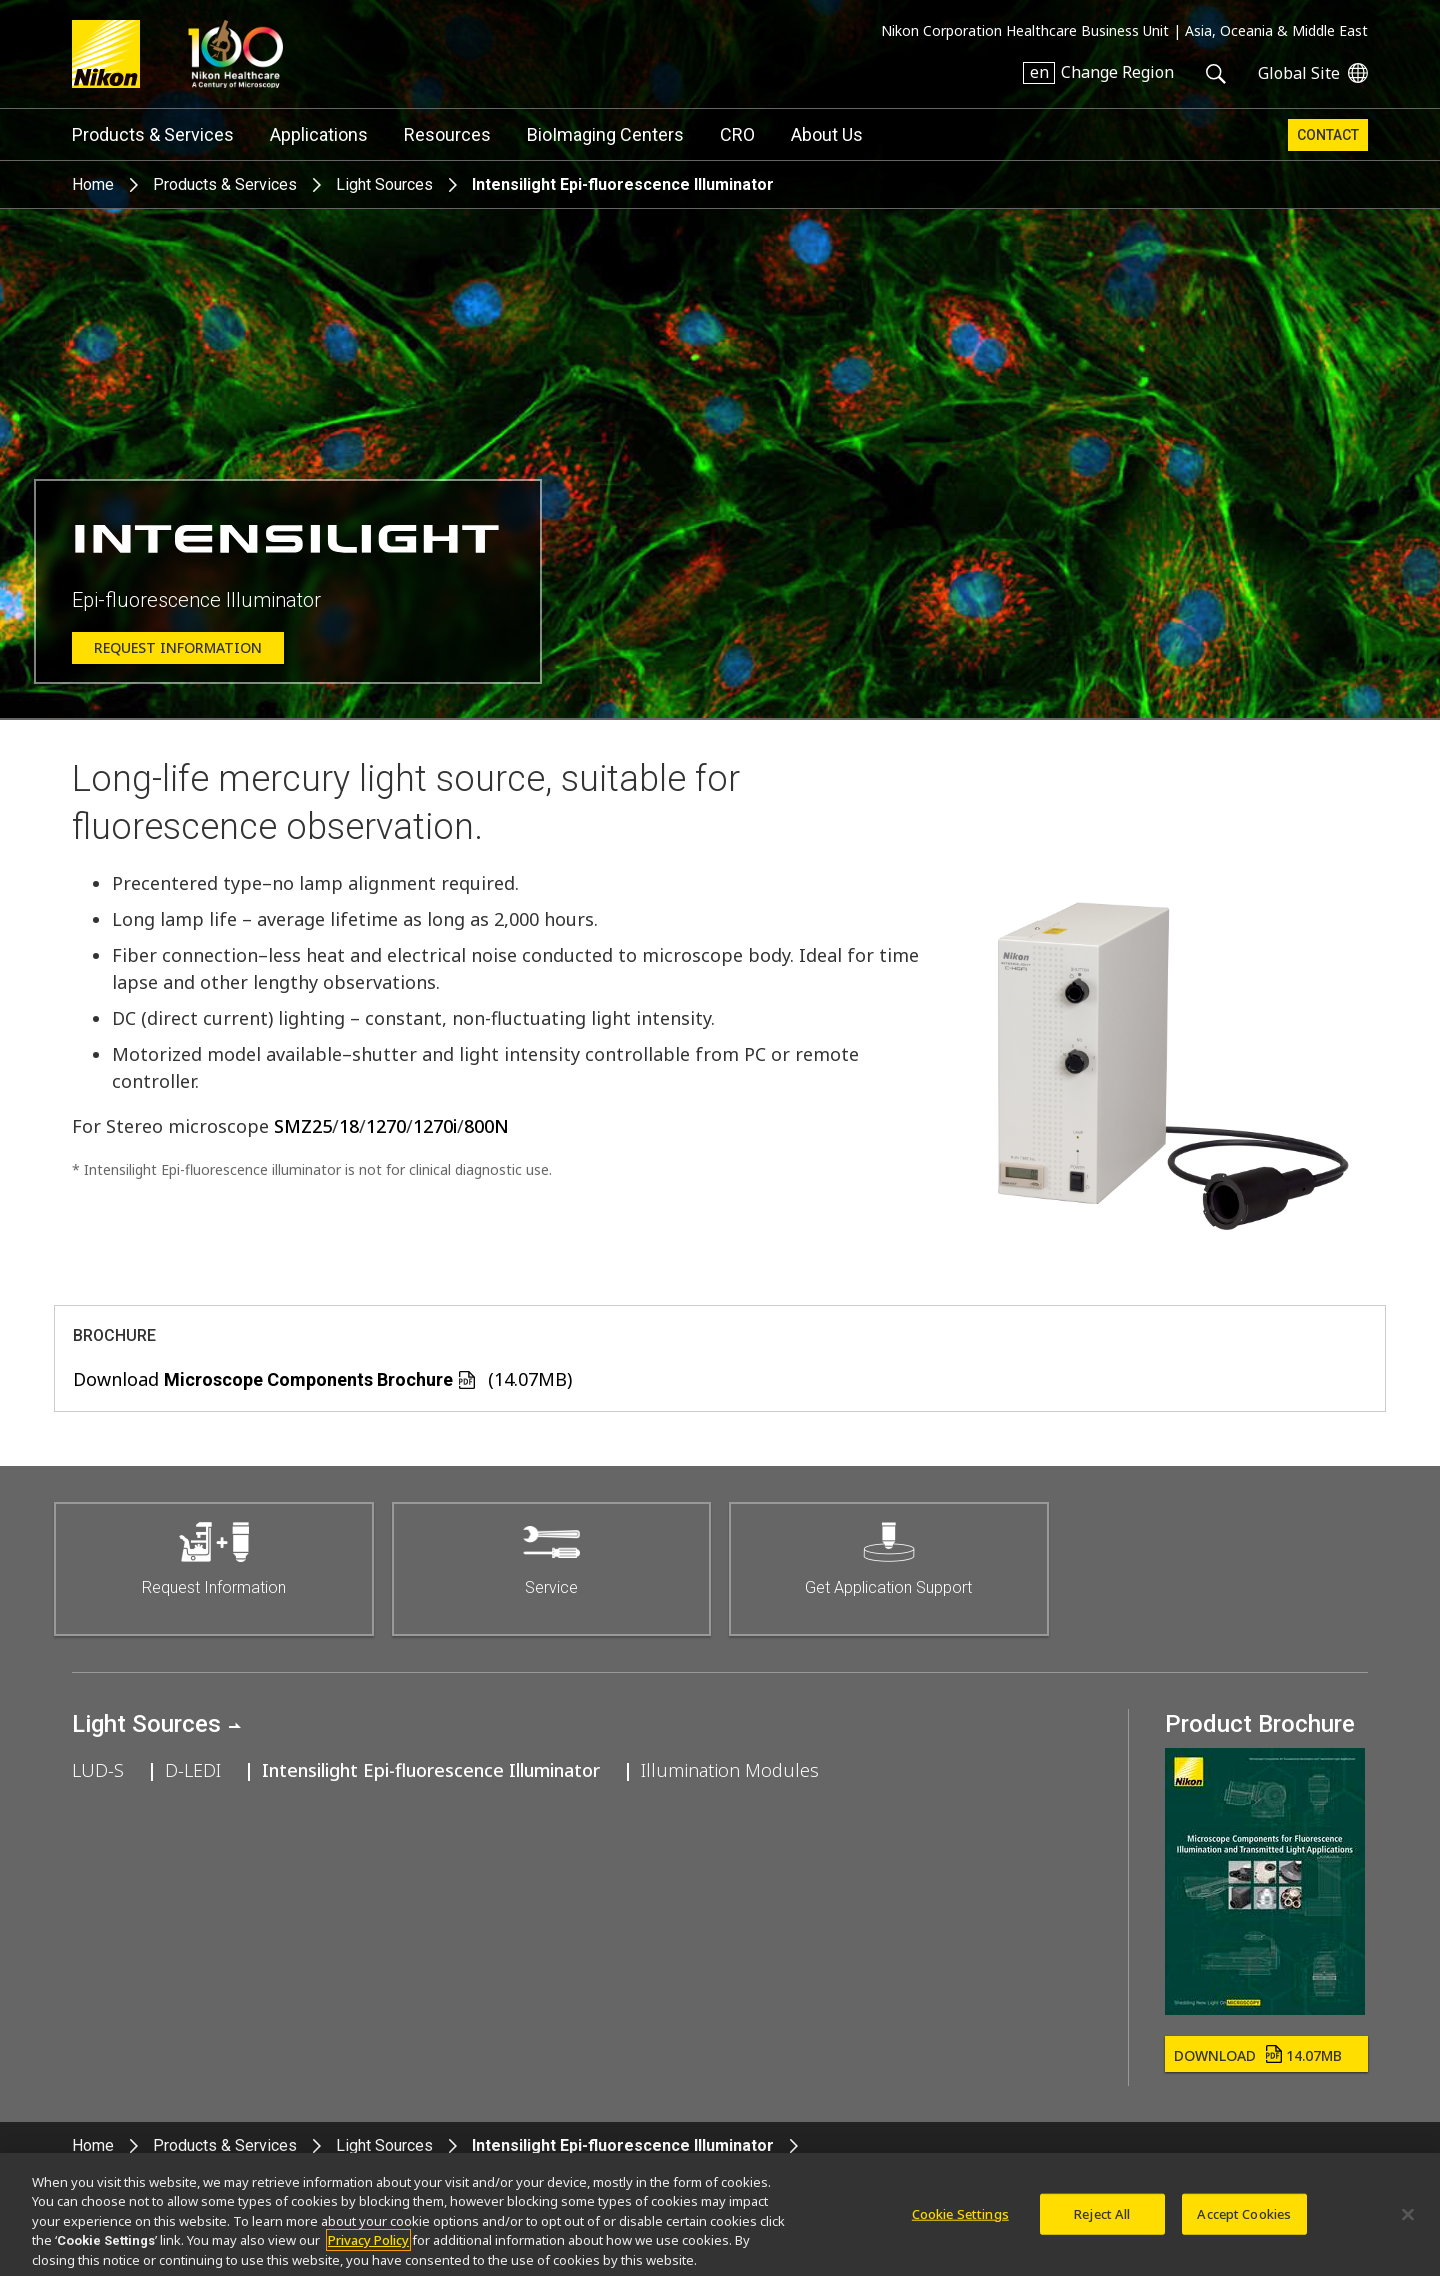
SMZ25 (303, 1126)
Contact (1328, 135)
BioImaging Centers (605, 134)
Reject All (1102, 2219)
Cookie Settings (960, 2219)
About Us (827, 134)
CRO (737, 134)
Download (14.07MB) (322, 1379)
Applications (319, 134)
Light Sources (384, 184)
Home (93, 184)
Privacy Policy (368, 2246)
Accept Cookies (1244, 2219)
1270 (386, 1126)
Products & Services (153, 134)
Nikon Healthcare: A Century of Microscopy (235, 54)
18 (349, 1126)
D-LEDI (193, 1770)
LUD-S (98, 1770)
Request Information (178, 647)
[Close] (1408, 2220)
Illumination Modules (730, 1770)
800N (486, 1126)
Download (1258, 2055)
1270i (435, 1126)
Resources (447, 134)
